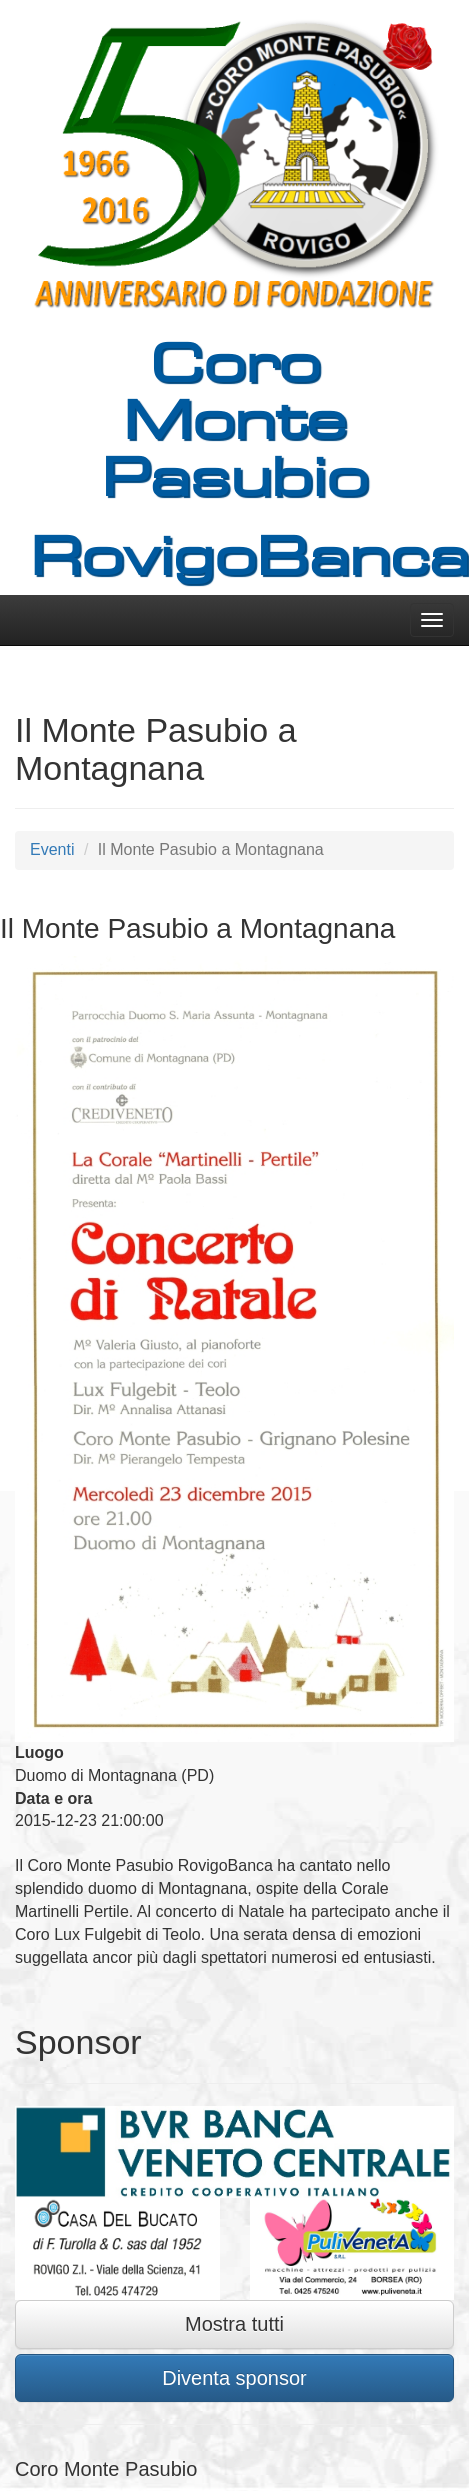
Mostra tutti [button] (234, 2324)
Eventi (52, 849)
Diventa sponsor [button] (234, 2378)
